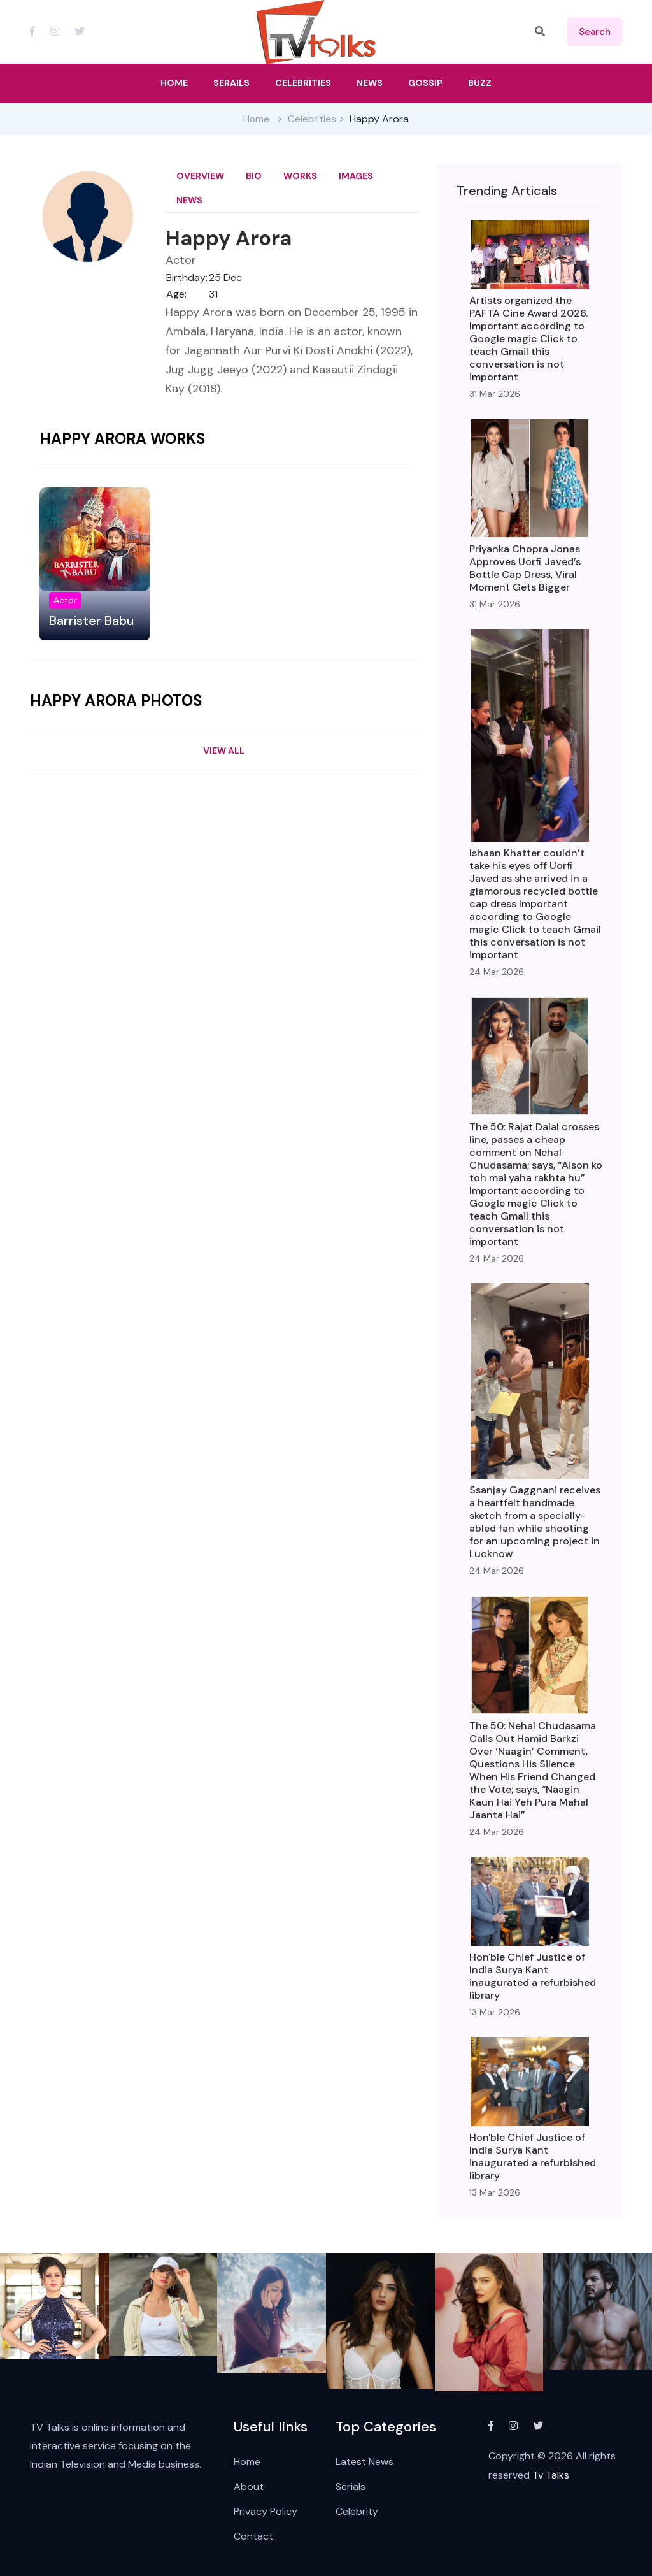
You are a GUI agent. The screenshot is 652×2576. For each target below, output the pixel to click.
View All (223, 750)
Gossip (425, 83)
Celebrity (357, 2511)
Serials (350, 2486)
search (595, 31)
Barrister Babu (91, 620)
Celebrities (312, 119)
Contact (253, 2536)
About (249, 2486)
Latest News (364, 2461)
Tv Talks (550, 2475)
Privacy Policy (265, 2511)
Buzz (480, 83)
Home (256, 119)
